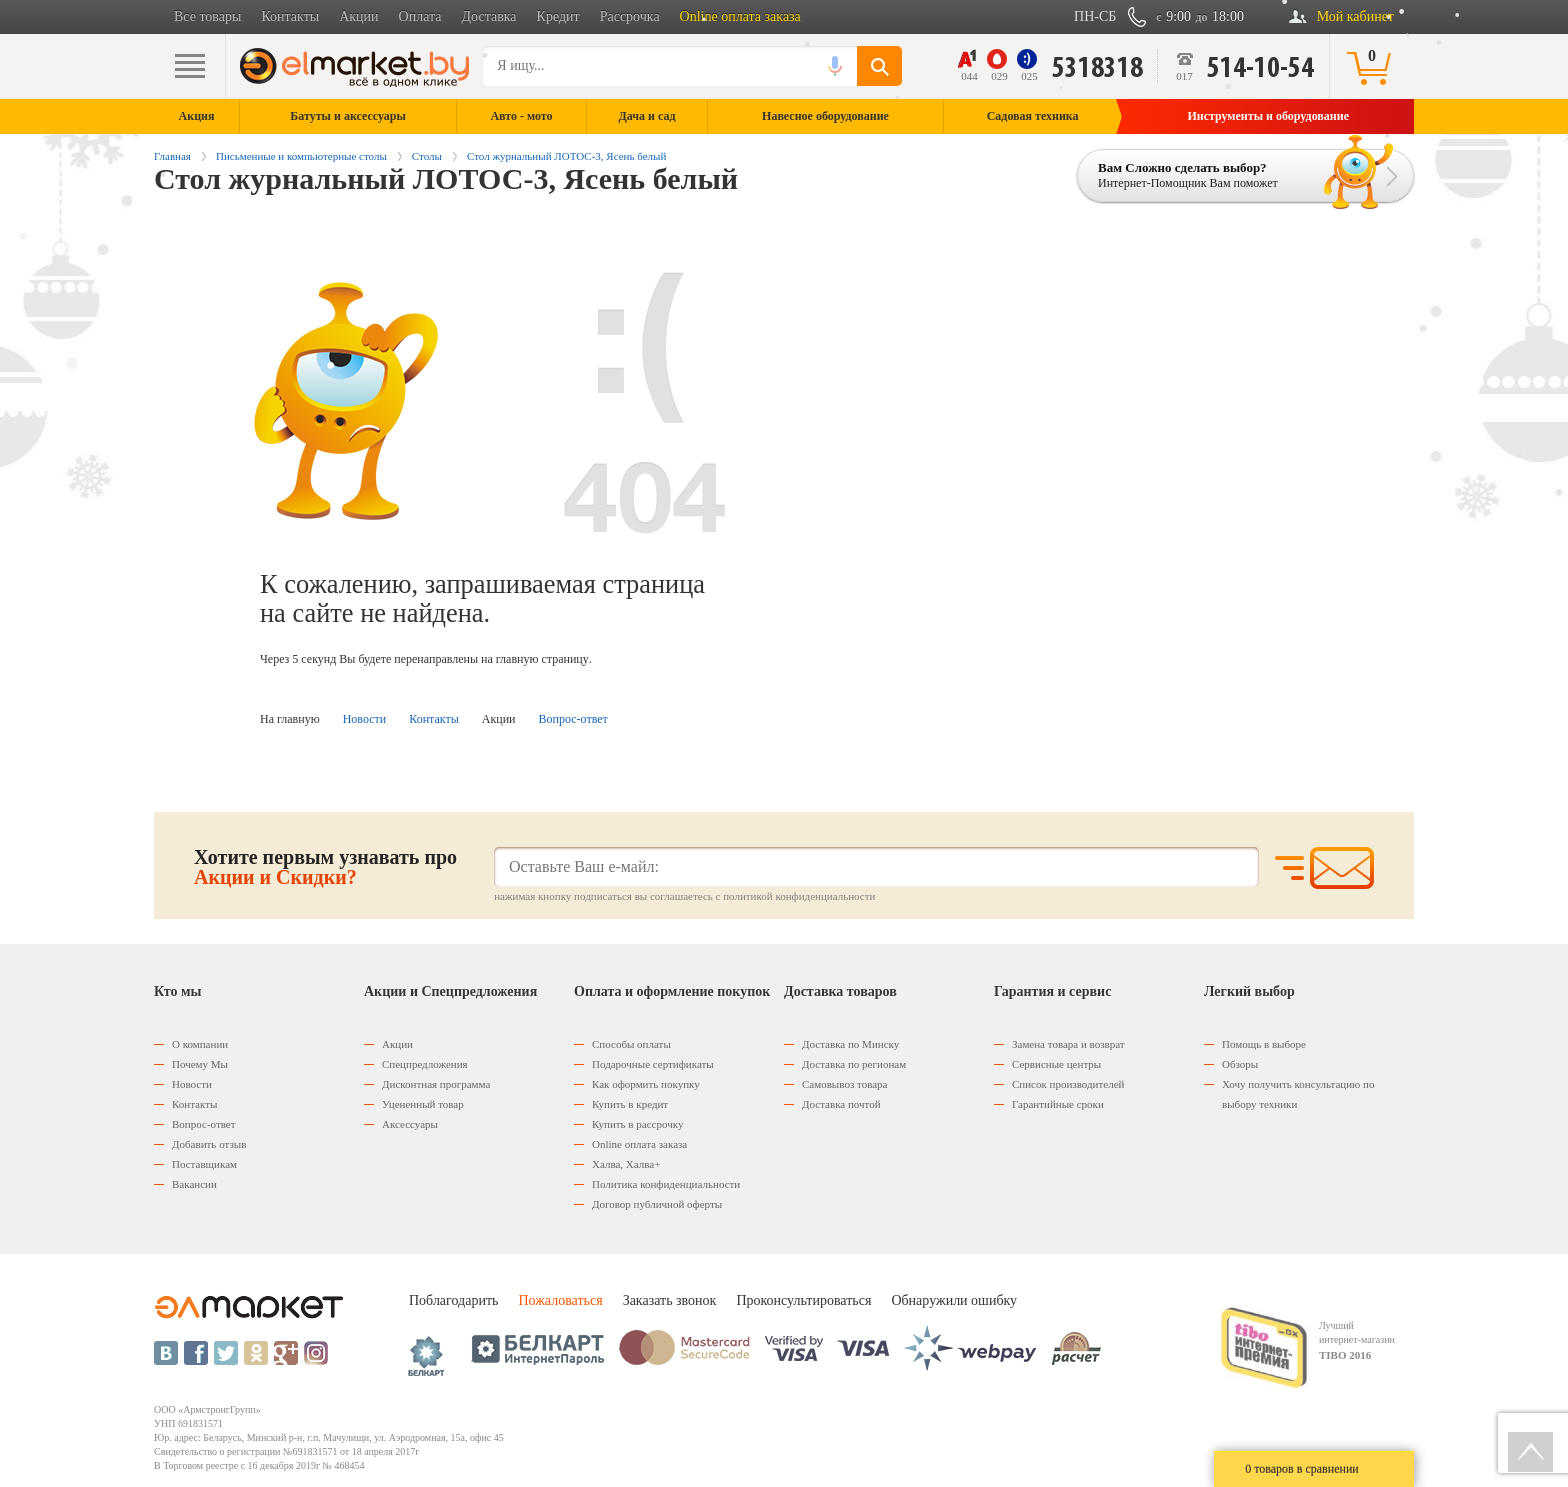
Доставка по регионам (854, 1064)
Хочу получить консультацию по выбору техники (1298, 1094)
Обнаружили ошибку (954, 1300)
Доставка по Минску (850, 1044)
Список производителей (1068, 1084)
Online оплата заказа (740, 16)
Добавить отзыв (209, 1144)
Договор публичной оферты (657, 1204)
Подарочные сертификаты (653, 1064)
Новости (365, 719)
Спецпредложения (425, 1064)
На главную (290, 719)
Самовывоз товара (844, 1084)
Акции (358, 16)
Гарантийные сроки (1058, 1104)
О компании (200, 1044)
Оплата (420, 16)
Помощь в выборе (1264, 1044)
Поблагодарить (453, 1300)
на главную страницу (535, 659)
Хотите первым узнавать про (325, 867)
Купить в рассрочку (637, 1124)
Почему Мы (200, 1064)
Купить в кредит (630, 1104)
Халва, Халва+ (626, 1164)
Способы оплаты (631, 1044)
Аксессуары (410, 1124)
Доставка (489, 16)
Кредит (558, 16)
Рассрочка (630, 16)
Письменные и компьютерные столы (301, 156)
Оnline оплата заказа (639, 1144)
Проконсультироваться (803, 1300)
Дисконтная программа (436, 1084)
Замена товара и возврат (1068, 1044)
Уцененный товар (423, 1104)
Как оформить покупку (646, 1084)
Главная (172, 156)
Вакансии (194, 1184)
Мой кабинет (1355, 16)
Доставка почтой (841, 1104)
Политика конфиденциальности (666, 1184)
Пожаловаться (560, 1300)
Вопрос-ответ (573, 719)
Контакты (290, 16)
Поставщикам (204, 1164)
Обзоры (1240, 1064)
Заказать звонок (670, 1300)
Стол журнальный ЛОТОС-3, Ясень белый (566, 156)
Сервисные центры (1056, 1064)
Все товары (207, 16)
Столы (427, 156)
